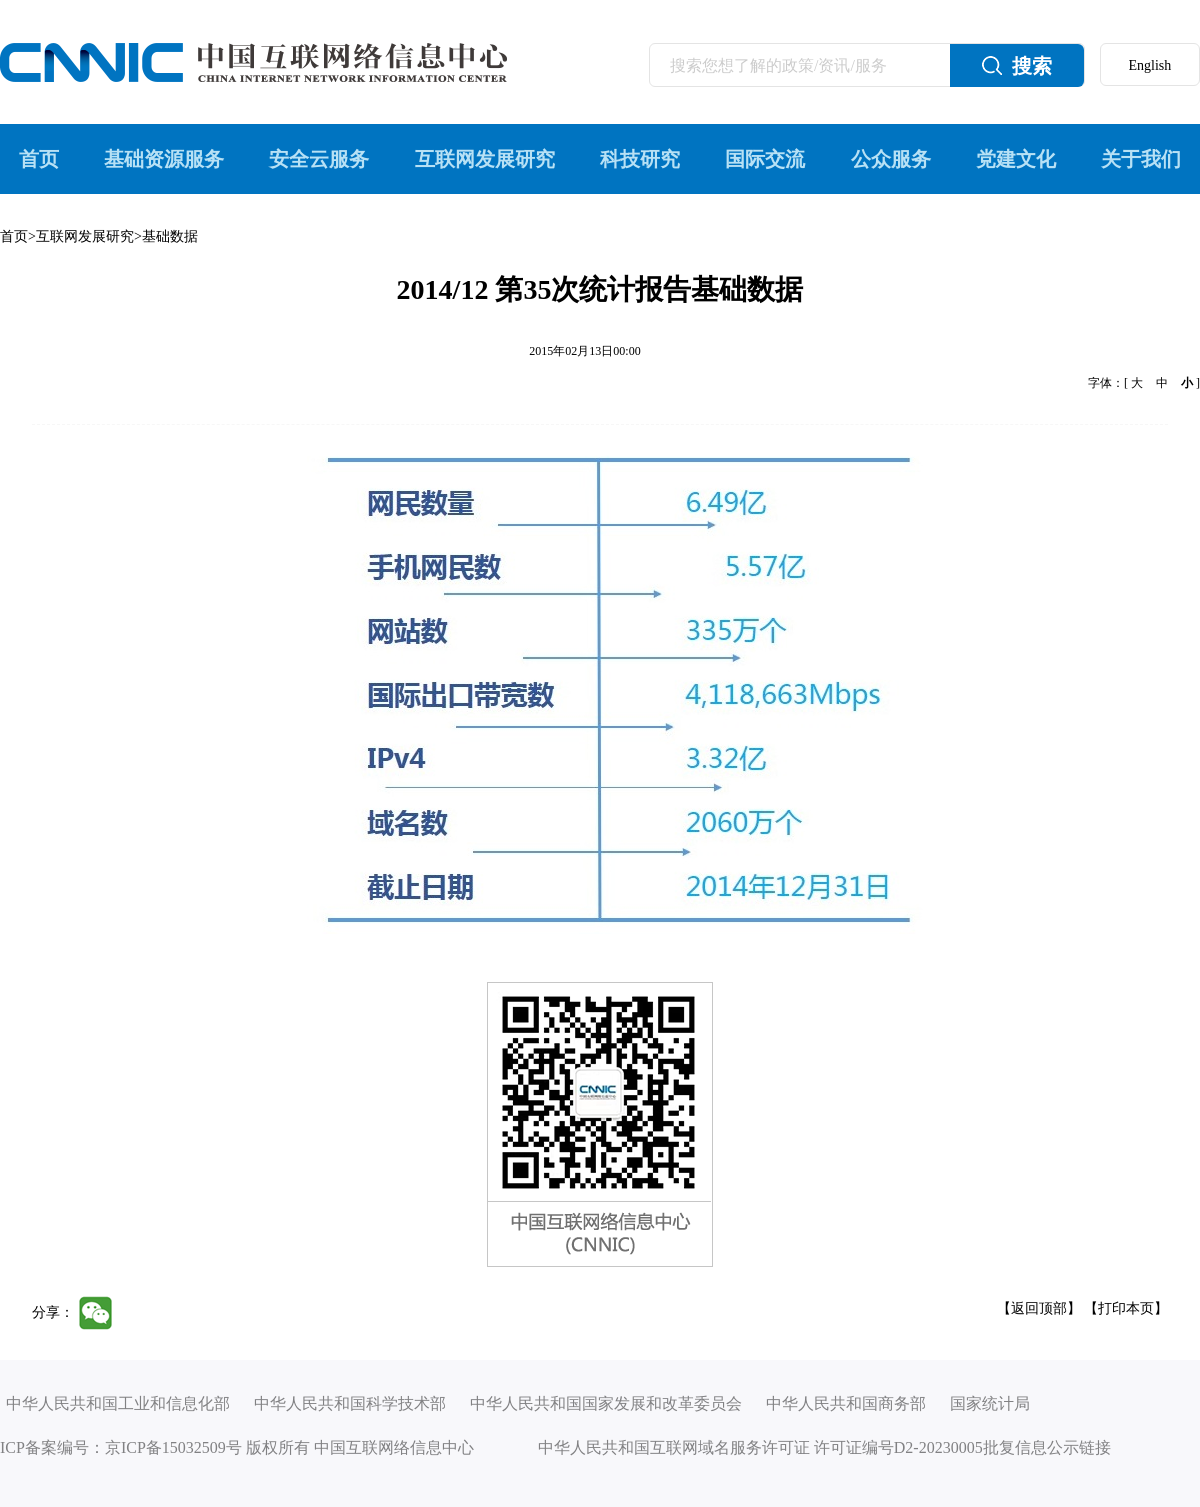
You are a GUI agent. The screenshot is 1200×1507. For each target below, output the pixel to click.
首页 (39, 159)
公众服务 (891, 159)
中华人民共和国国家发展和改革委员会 (606, 1403)
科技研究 (640, 159)
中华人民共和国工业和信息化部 (118, 1403)
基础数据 (170, 236)
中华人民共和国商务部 (846, 1403)
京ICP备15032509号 (173, 1447)
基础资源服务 (164, 159)
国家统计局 (990, 1403)
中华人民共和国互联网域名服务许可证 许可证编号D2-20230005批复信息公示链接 (824, 1447)
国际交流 (765, 159)
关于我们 (1141, 159)
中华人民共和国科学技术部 (350, 1403)
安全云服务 (319, 159)
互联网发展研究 (485, 159)
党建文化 (1016, 159)
